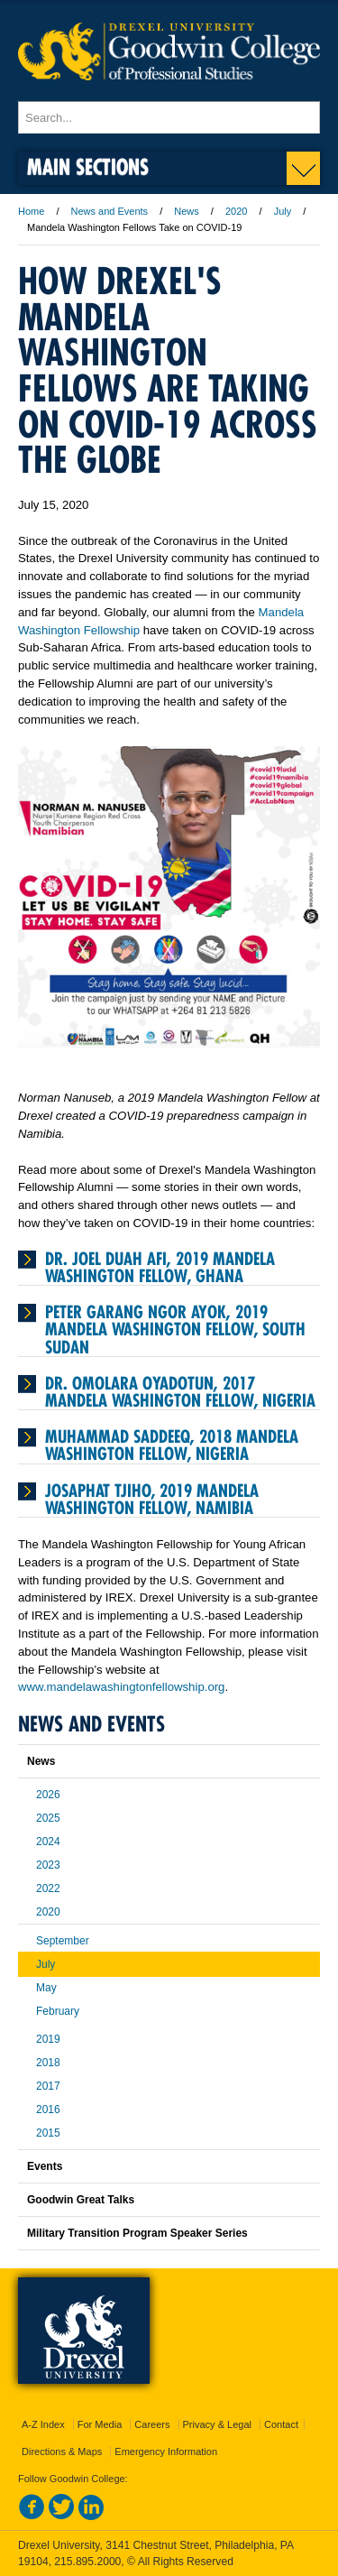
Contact (281, 2424)
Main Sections (88, 166)
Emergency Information (165, 2451)
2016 (48, 2109)
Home (31, 211)
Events (44, 2166)
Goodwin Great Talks (80, 2199)
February (57, 2011)
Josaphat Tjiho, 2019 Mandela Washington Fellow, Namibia (152, 1499)
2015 (48, 2133)
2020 (236, 211)
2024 (48, 1841)
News (186, 211)
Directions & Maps (62, 2451)
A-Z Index (43, 2424)
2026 (48, 1794)
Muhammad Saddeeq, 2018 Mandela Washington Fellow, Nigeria (171, 1445)
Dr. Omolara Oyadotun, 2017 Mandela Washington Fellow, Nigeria (180, 1391)
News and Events (110, 211)
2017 (48, 2086)
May (46, 1987)
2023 (48, 1865)
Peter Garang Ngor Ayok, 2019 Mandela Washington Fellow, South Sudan (175, 1329)
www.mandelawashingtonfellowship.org (121, 1687)
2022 (48, 1888)
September (62, 1940)
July (283, 211)
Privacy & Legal (217, 2424)
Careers (151, 2424)
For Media (100, 2424)
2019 (48, 2039)
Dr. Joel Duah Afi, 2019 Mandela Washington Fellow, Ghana (160, 1267)
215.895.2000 (87, 2561)
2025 (48, 1818)
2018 (48, 2062)
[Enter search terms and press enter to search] (169, 117)
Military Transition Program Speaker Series (137, 2233)
